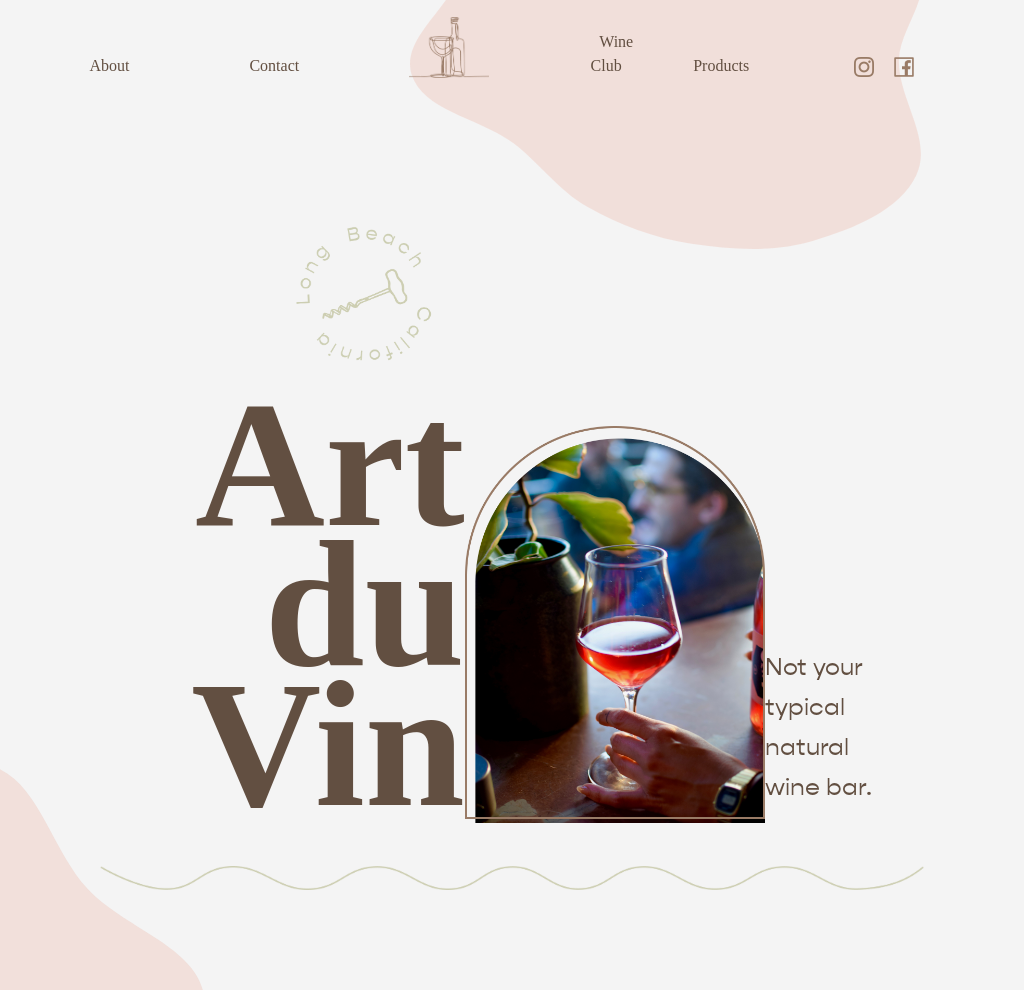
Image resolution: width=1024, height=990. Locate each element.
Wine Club (612, 53)
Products (721, 65)
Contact (274, 65)
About (109, 65)
